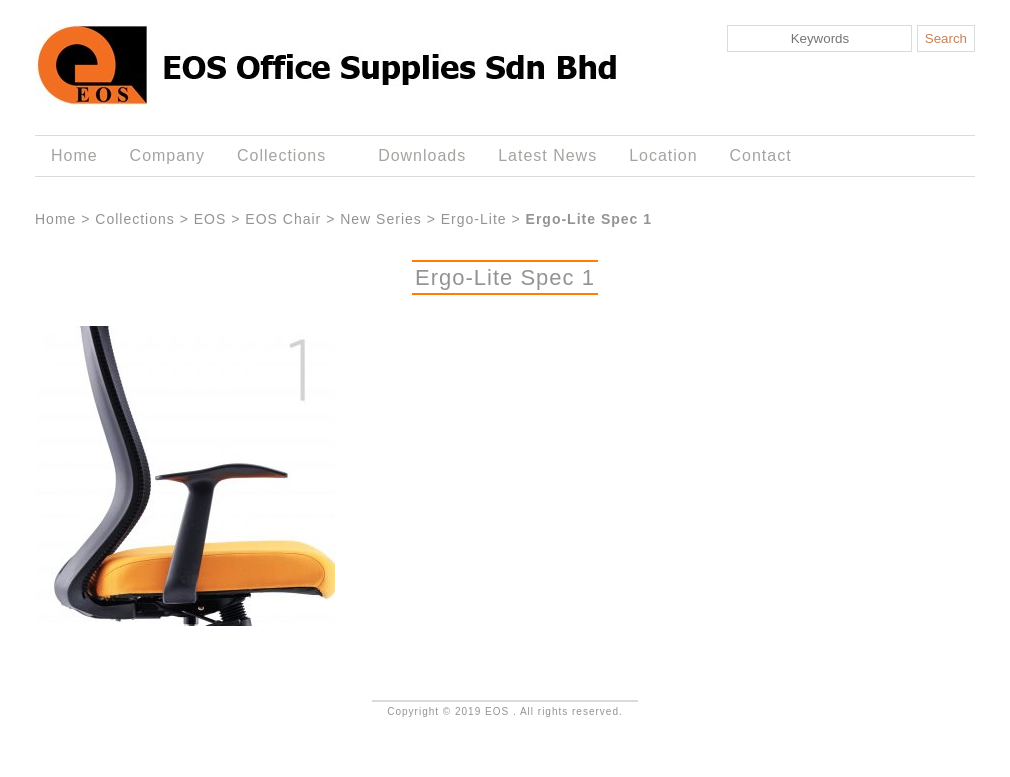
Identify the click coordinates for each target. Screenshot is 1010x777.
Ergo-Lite (474, 219)
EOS (210, 219)
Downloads (422, 155)
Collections (285, 156)
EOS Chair (283, 219)
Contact (761, 155)
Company (167, 155)
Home (74, 155)
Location (663, 155)
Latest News (547, 155)
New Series (381, 219)
